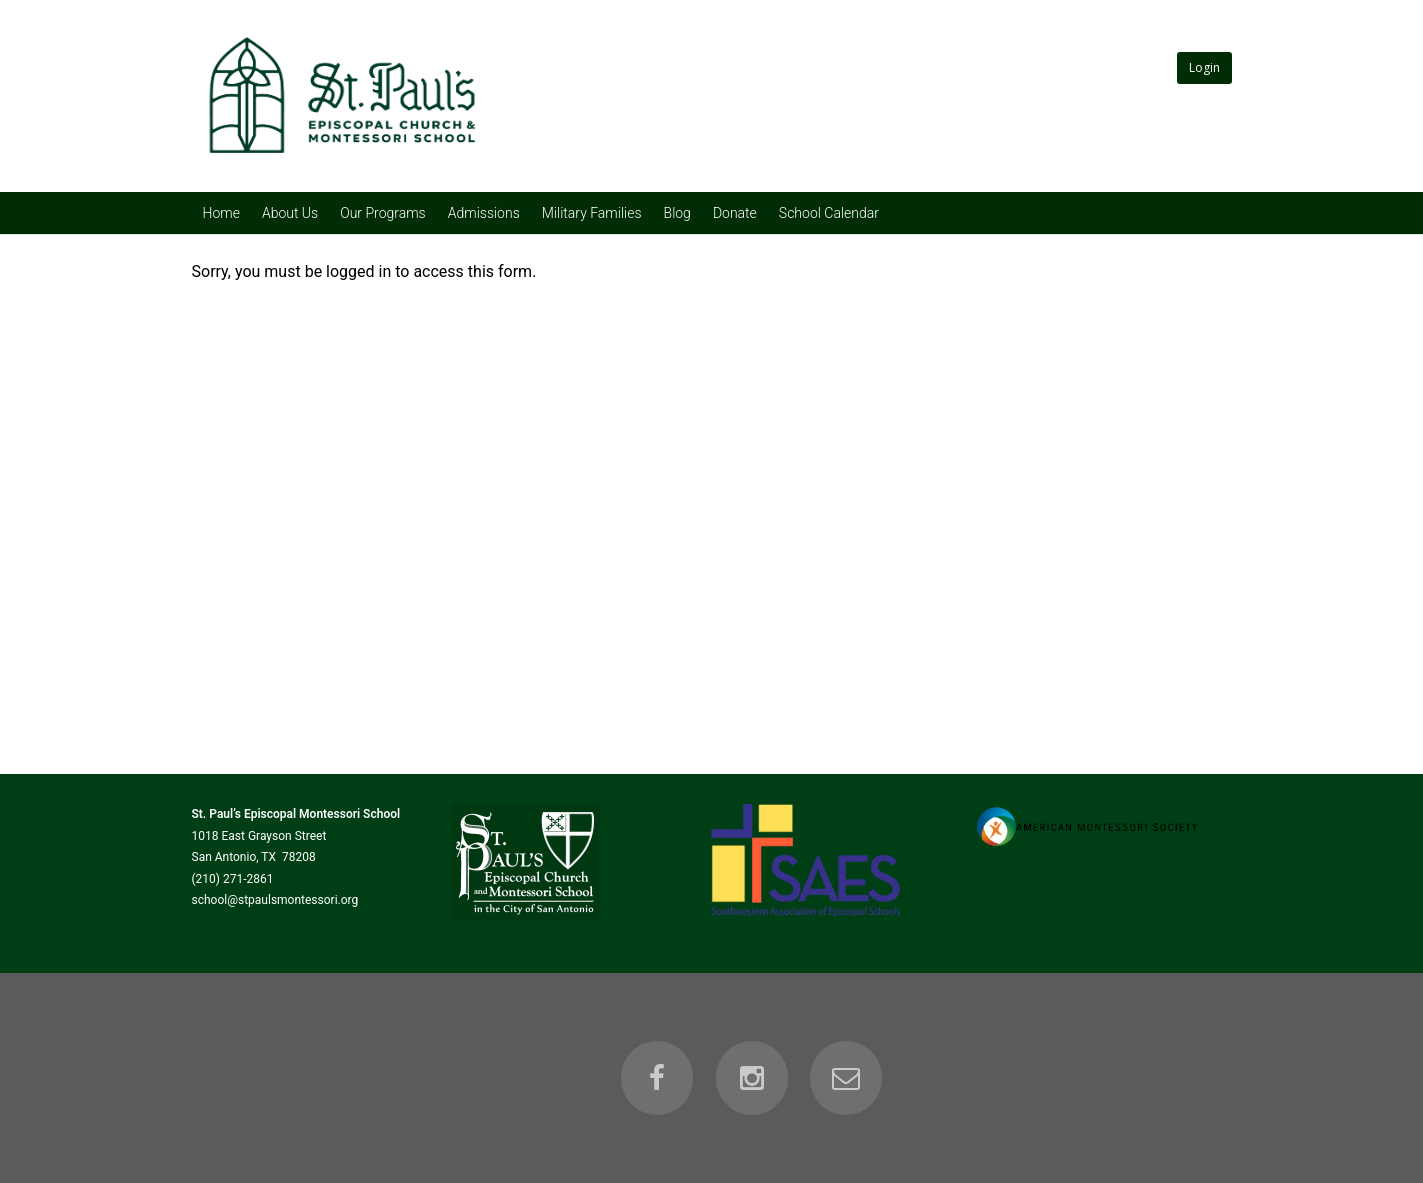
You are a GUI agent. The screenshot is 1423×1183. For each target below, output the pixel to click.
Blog (677, 213)
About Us (290, 213)
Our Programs (383, 213)
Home (221, 213)
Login (1204, 67)
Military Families (592, 213)
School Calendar (829, 213)
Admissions (484, 213)
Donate (735, 213)
